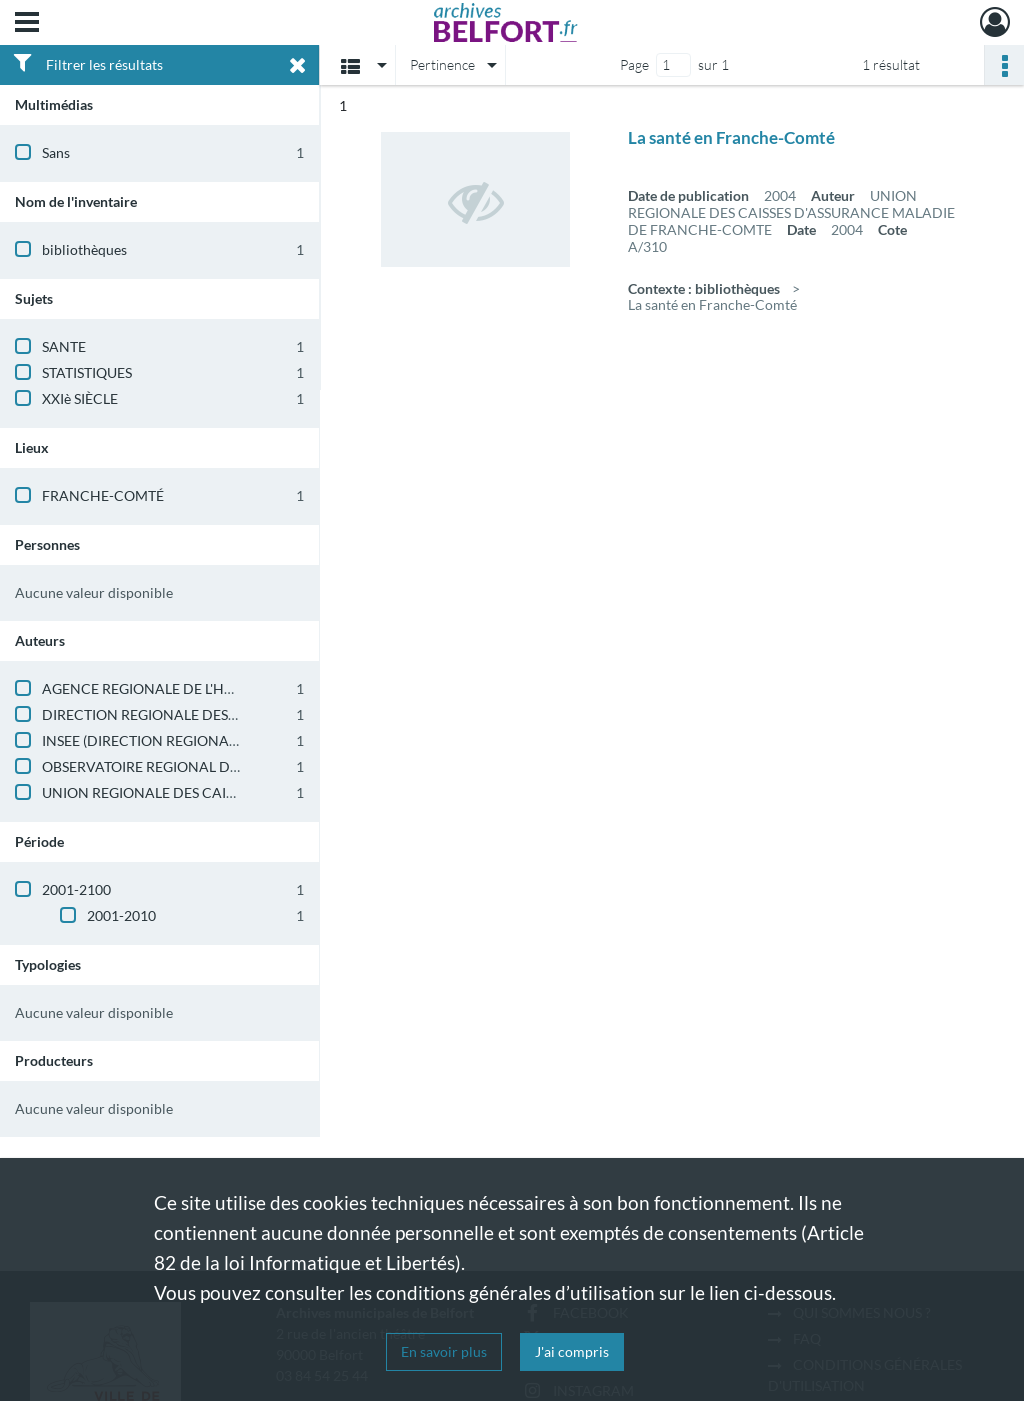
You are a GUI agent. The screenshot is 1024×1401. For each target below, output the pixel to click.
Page (634, 64)
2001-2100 (76, 889)
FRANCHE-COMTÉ (103, 495)
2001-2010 (121, 915)
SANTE (64, 346)
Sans (56, 152)
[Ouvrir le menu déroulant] (27, 24)
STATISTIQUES (87, 372)
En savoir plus (444, 1351)
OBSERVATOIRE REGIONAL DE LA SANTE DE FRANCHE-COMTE (247, 766)
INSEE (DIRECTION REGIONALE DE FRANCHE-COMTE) (218, 740)
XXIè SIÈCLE (80, 398)
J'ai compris (572, 1351)
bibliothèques (84, 249)
